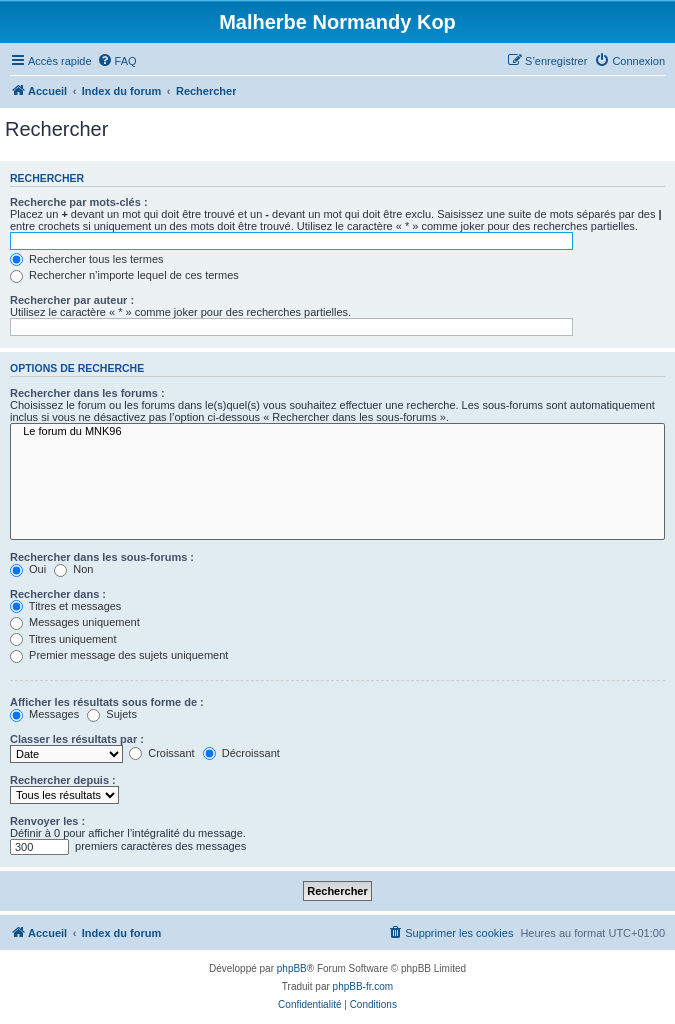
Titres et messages (65, 606)
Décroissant (241, 753)
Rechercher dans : (58, 594)
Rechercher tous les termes (87, 259)
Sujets (112, 714)
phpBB (292, 968)
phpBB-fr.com (363, 986)
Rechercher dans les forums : (87, 393)
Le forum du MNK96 (337, 432)
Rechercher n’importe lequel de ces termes (124, 275)
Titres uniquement (63, 639)
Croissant (162, 753)
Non (73, 569)
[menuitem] (117, 61)
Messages (44, 714)
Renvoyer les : (47, 821)
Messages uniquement (75, 622)
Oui (28, 569)
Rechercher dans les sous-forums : (102, 557)
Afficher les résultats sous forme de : (107, 702)
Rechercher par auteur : (72, 300)
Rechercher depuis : (63, 780)
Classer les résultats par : (77, 739)
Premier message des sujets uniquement (119, 655)
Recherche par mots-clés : (79, 202)
